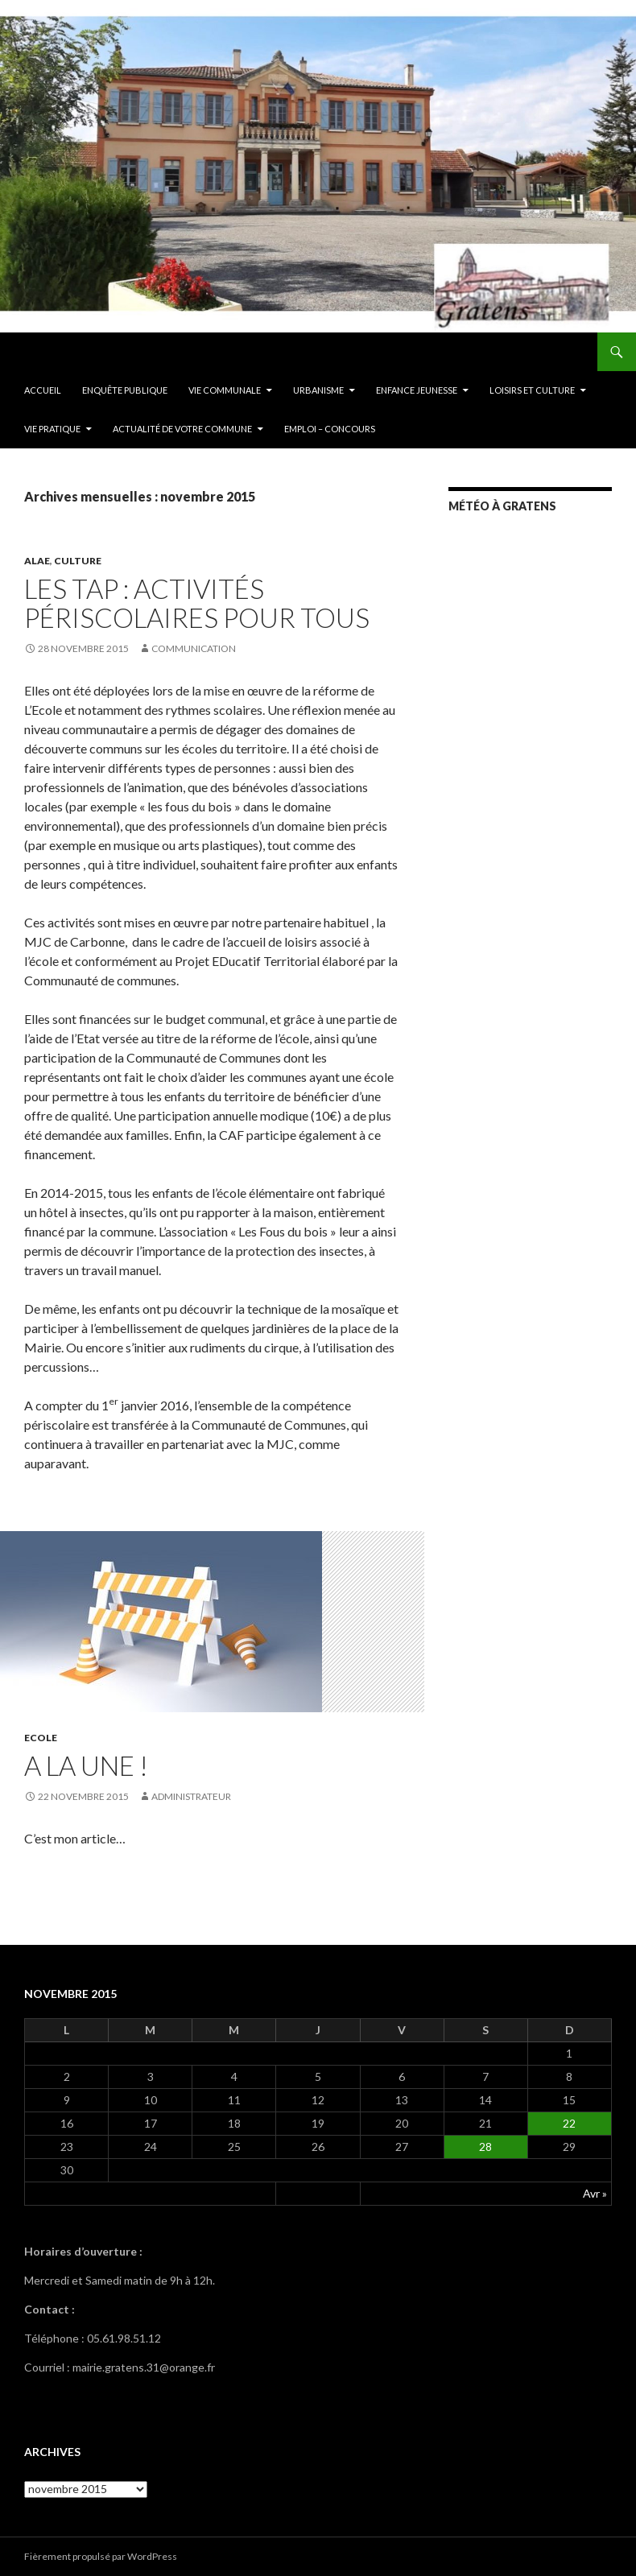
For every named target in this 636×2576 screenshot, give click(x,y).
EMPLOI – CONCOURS (329, 428)
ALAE (37, 561)
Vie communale (224, 390)
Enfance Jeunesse (416, 390)
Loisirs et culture (532, 390)
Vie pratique (52, 428)
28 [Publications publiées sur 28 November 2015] (485, 2146)
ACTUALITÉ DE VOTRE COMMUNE (182, 428)
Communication (193, 648)
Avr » (595, 2193)
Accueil (42, 390)
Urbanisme (318, 390)
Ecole (40, 1738)
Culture (77, 561)
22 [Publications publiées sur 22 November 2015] (569, 2123)
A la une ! (86, 1765)
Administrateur (191, 1796)
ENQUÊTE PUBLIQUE (124, 390)
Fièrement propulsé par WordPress (100, 2556)
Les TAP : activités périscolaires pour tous (197, 603)
